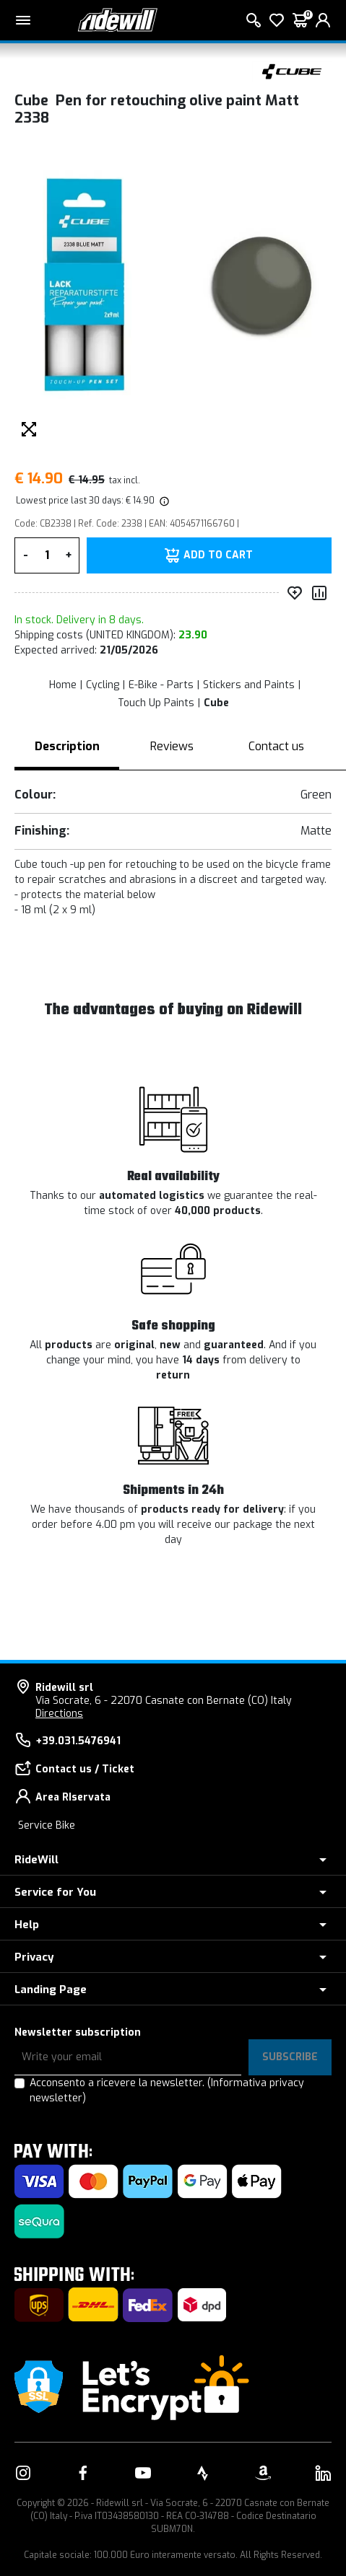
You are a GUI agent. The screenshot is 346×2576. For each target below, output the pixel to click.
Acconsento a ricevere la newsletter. (167, 2090)
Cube (216, 703)
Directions (59, 1713)
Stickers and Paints (249, 685)
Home (63, 685)
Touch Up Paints (156, 703)
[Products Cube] (292, 70)
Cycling (102, 685)
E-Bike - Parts (161, 685)
